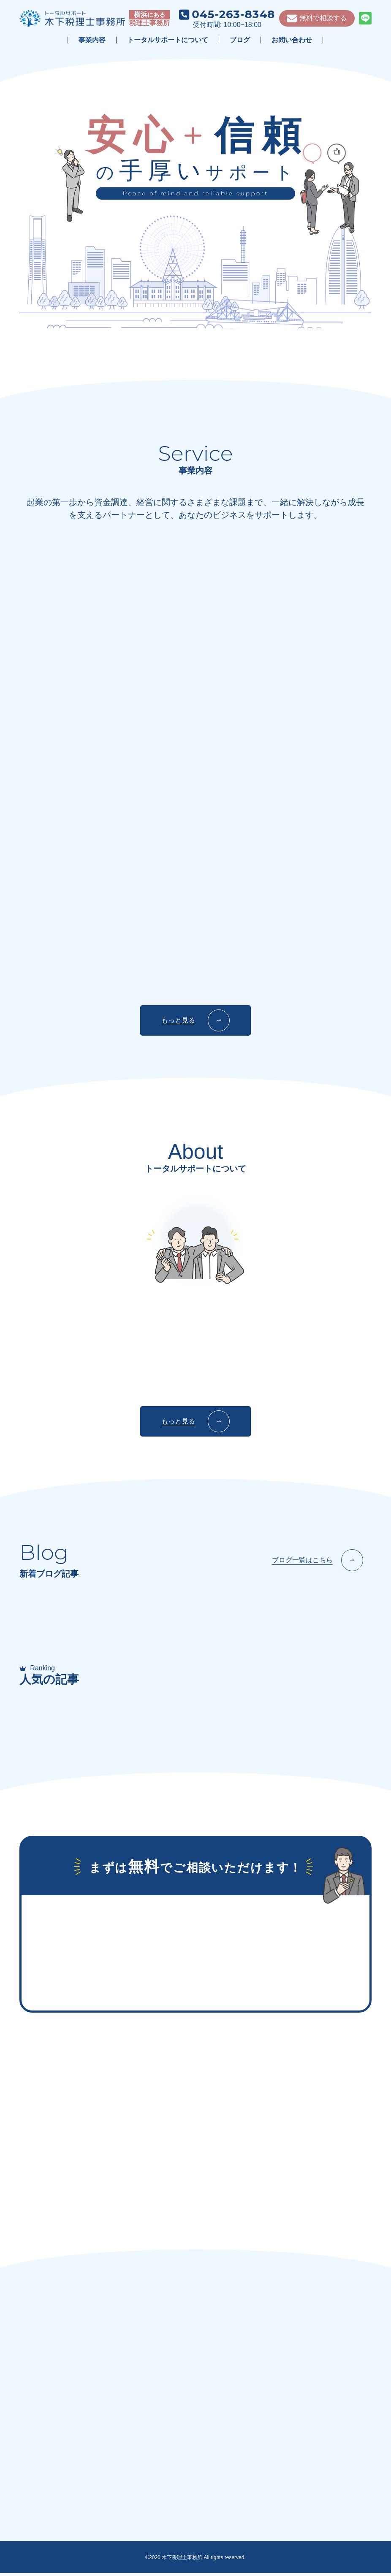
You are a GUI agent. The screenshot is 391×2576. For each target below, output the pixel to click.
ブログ (240, 40)
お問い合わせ (292, 40)
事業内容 (92, 40)
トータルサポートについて (167, 40)
